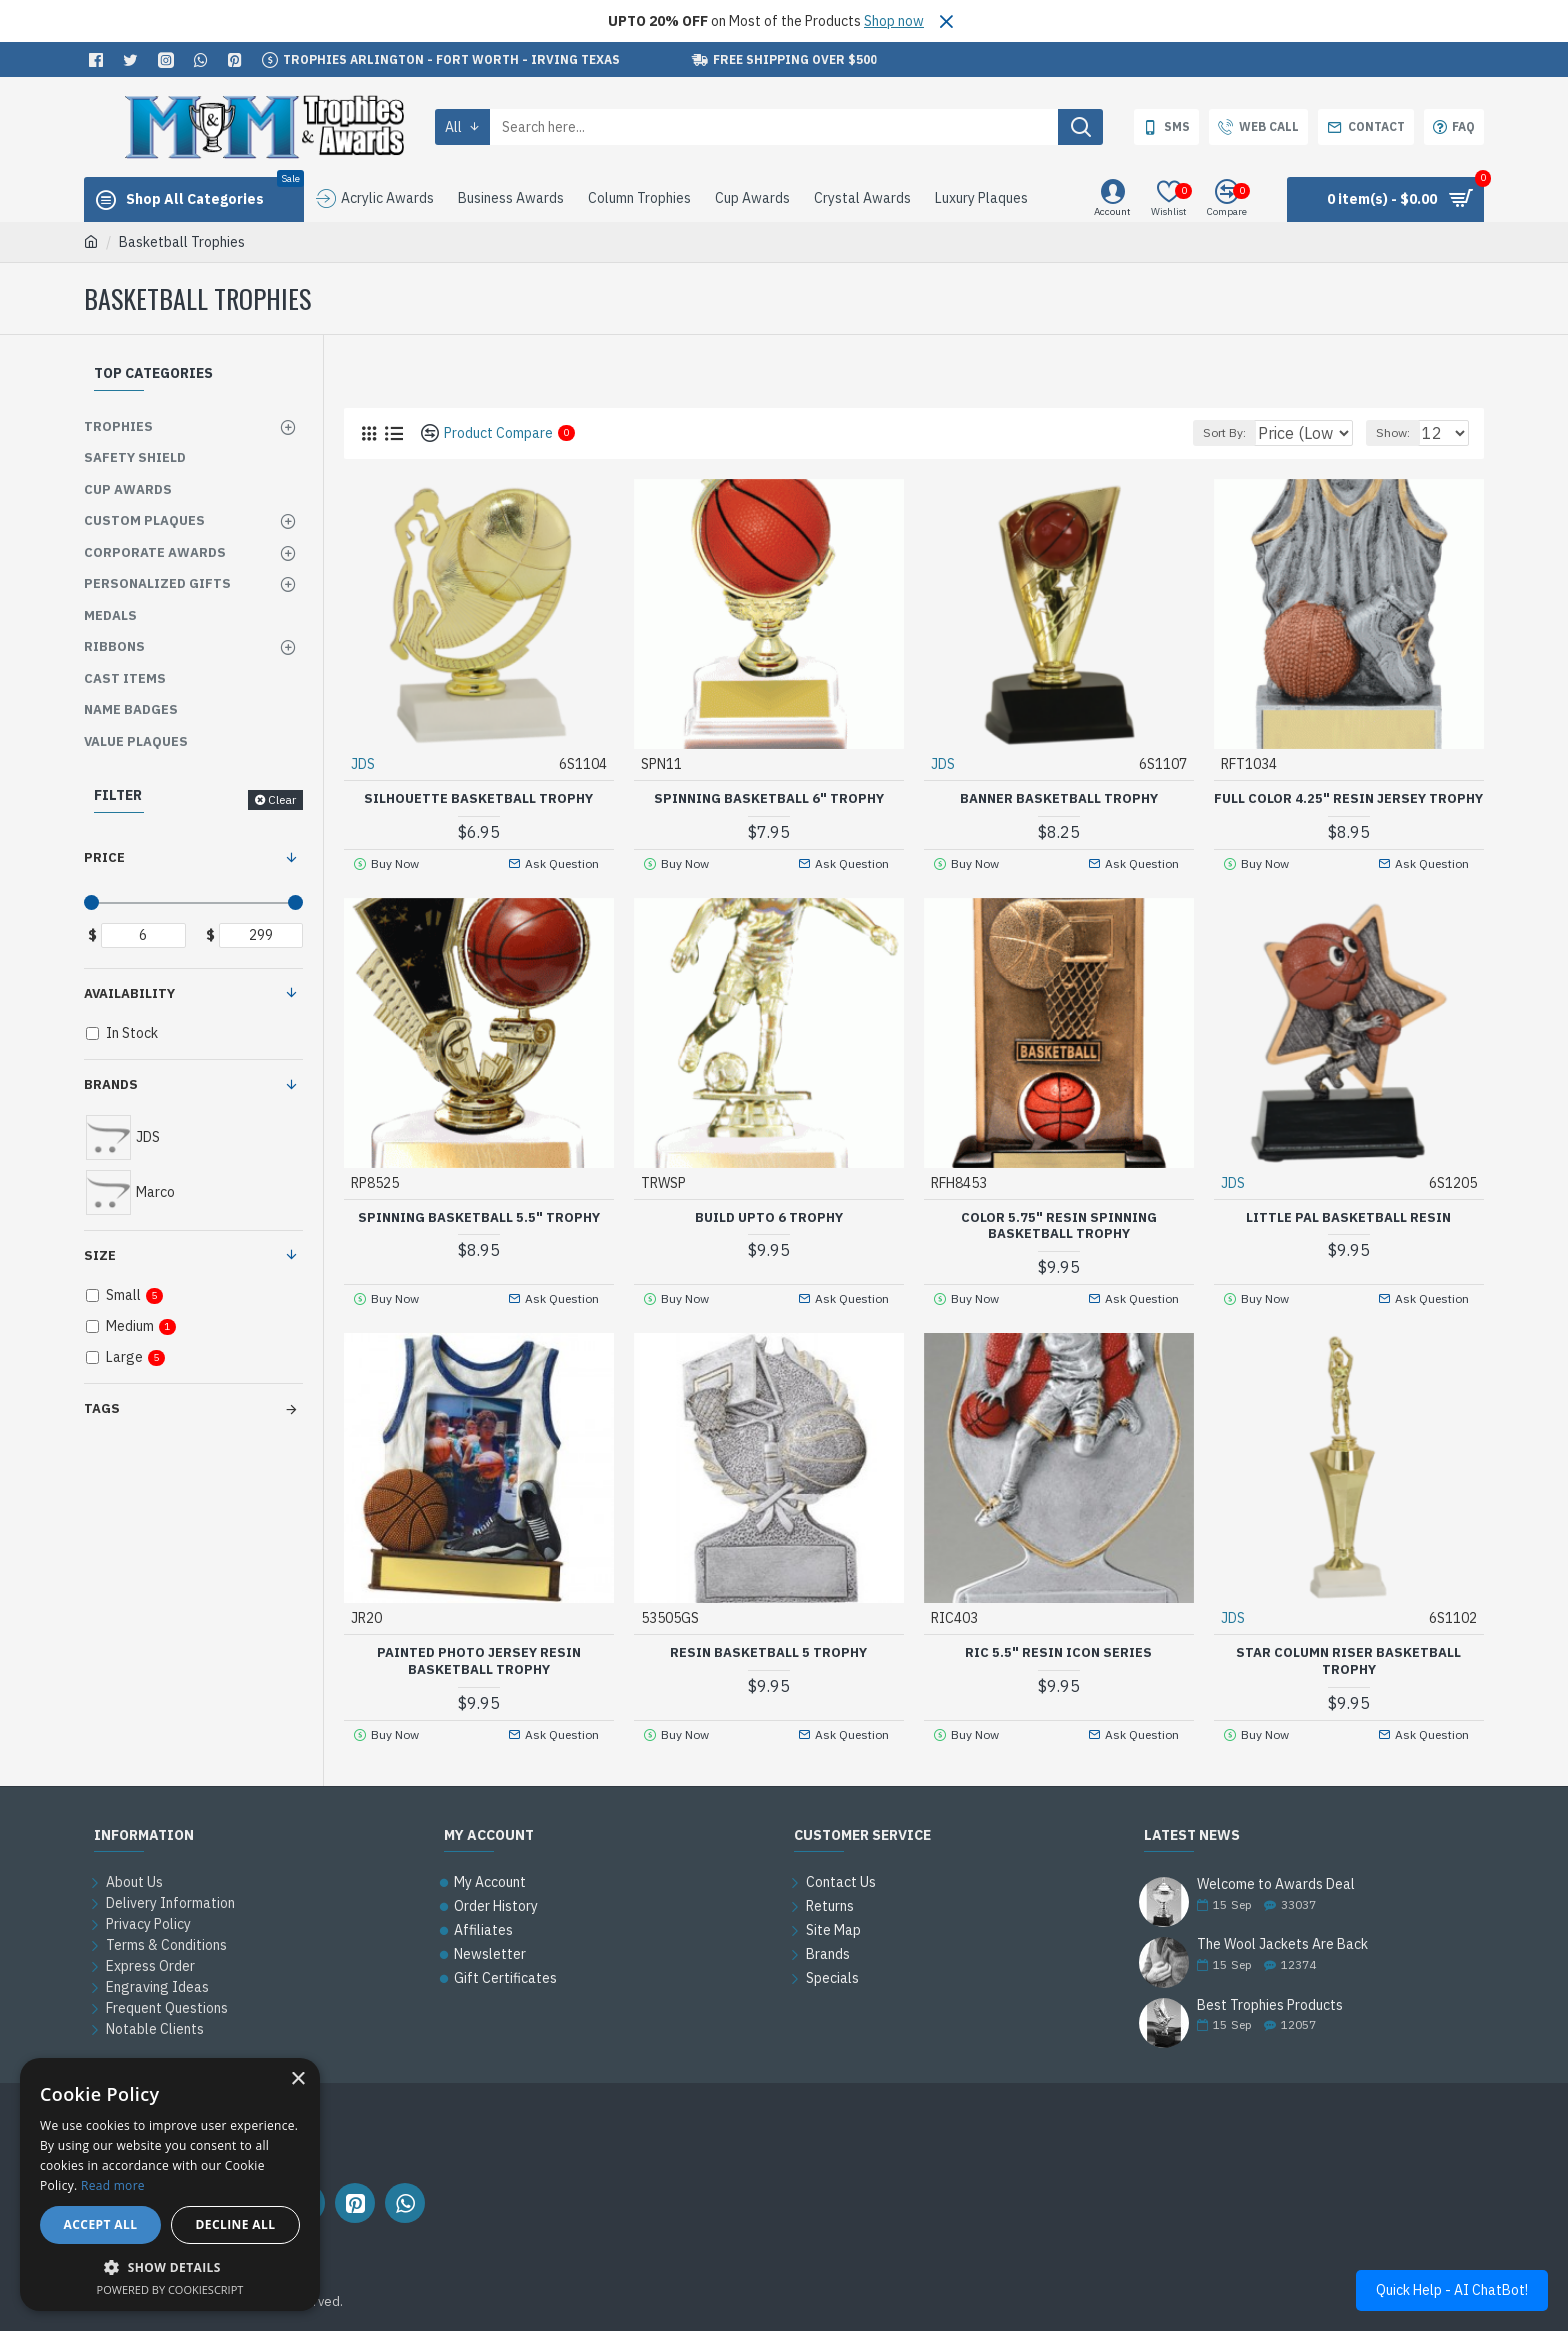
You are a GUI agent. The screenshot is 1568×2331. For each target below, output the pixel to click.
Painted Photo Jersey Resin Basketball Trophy (479, 1677)
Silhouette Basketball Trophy (478, 798)
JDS (364, 763)
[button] (170, 2267)
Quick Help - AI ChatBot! (1452, 2290)
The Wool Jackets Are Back (1282, 1944)
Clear (282, 799)
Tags (102, 1408)
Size (100, 1255)
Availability (129, 993)
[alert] (170, 2184)
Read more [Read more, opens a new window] (113, 2185)
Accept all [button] (101, 2224)
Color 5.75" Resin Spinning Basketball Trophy (1059, 1241)
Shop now (894, 21)
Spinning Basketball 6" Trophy (769, 798)
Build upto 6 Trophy (769, 1233)
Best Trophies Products (1270, 2005)
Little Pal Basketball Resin (1348, 1233)
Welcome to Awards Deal (1276, 1884)
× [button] (297, 2079)
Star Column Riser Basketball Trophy (1348, 1677)
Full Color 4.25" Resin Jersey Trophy (1349, 806)
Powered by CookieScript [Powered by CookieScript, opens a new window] (170, 2289)
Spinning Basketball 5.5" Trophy (479, 1233)
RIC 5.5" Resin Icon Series (1058, 1669)
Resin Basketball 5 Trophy (768, 1669)
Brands (111, 1084)
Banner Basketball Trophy (1059, 798)
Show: (1402, 432)
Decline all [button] (236, 2224)
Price (104, 857)
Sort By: (1214, 432)
